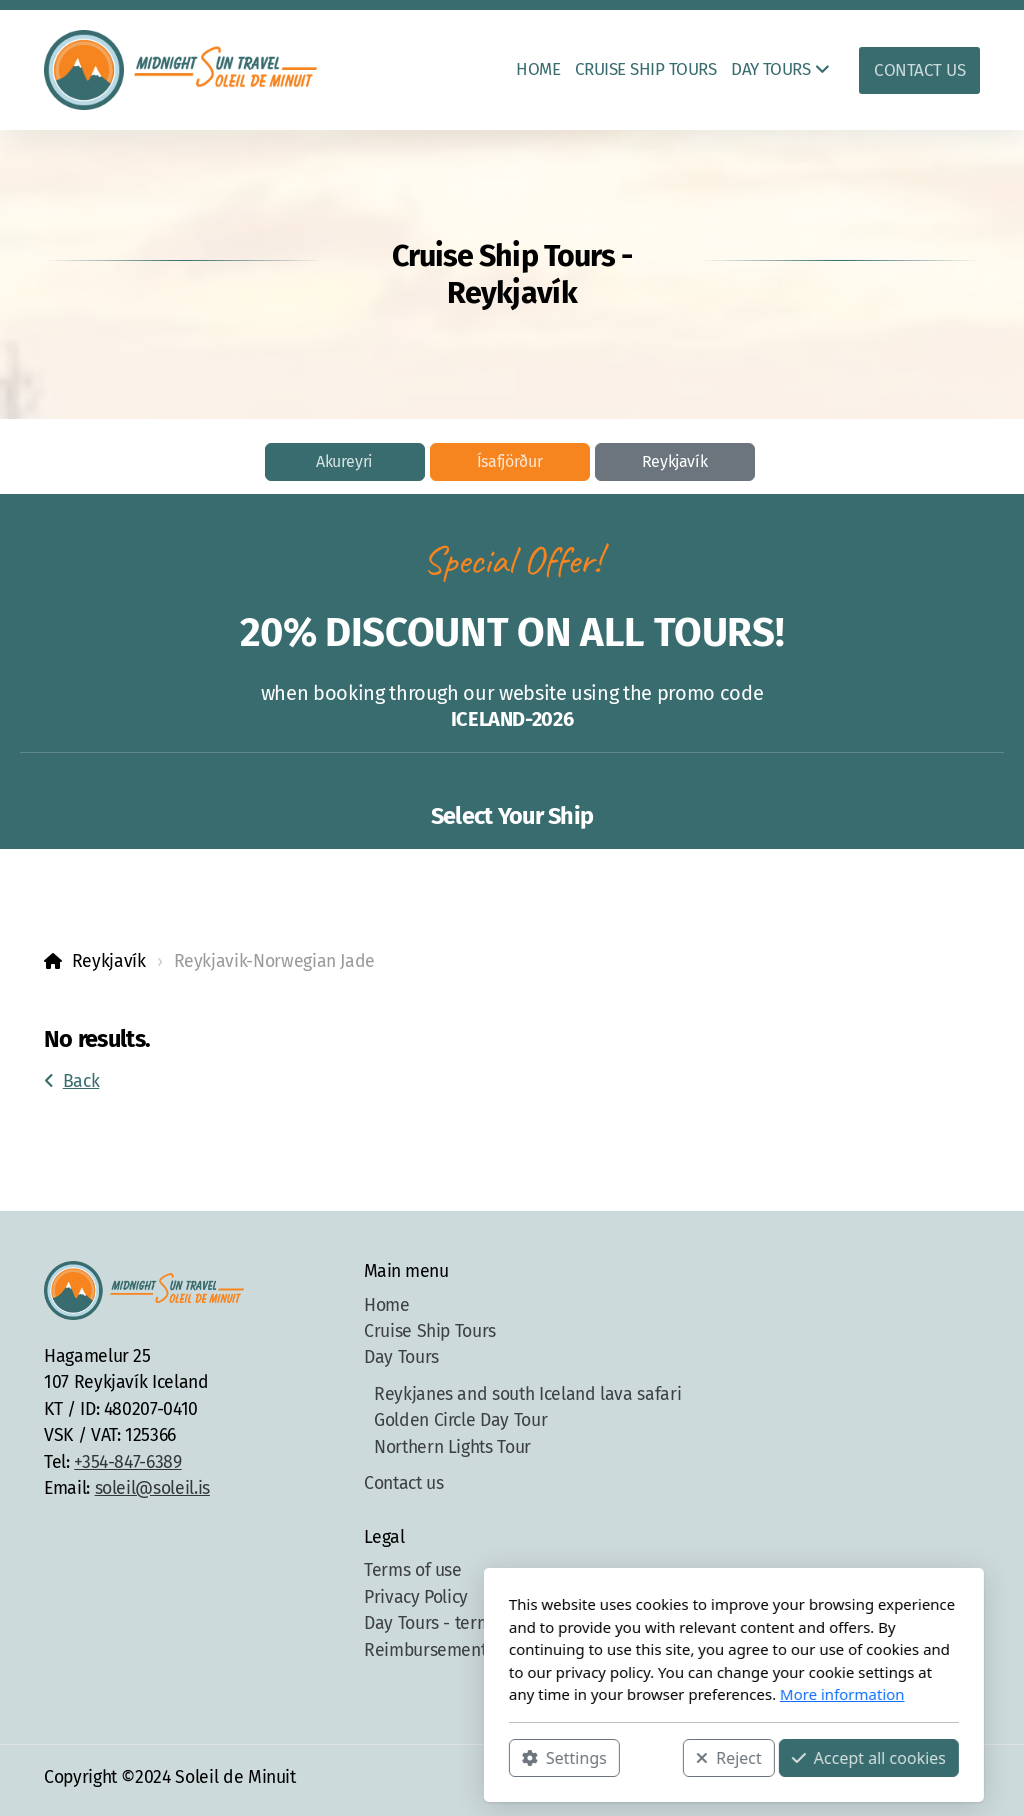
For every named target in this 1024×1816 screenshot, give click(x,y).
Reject (507, 1757)
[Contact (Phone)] (935, 1780)
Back (71, 1081)
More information (620, 1694)
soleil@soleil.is (152, 1488)
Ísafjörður (509, 461)
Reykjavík (675, 461)
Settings (342, 1757)
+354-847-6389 (127, 1462)
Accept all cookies (647, 1757)
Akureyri (344, 461)
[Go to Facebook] (875, 1780)
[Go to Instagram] (905, 1780)
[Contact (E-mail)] (965, 1780)
